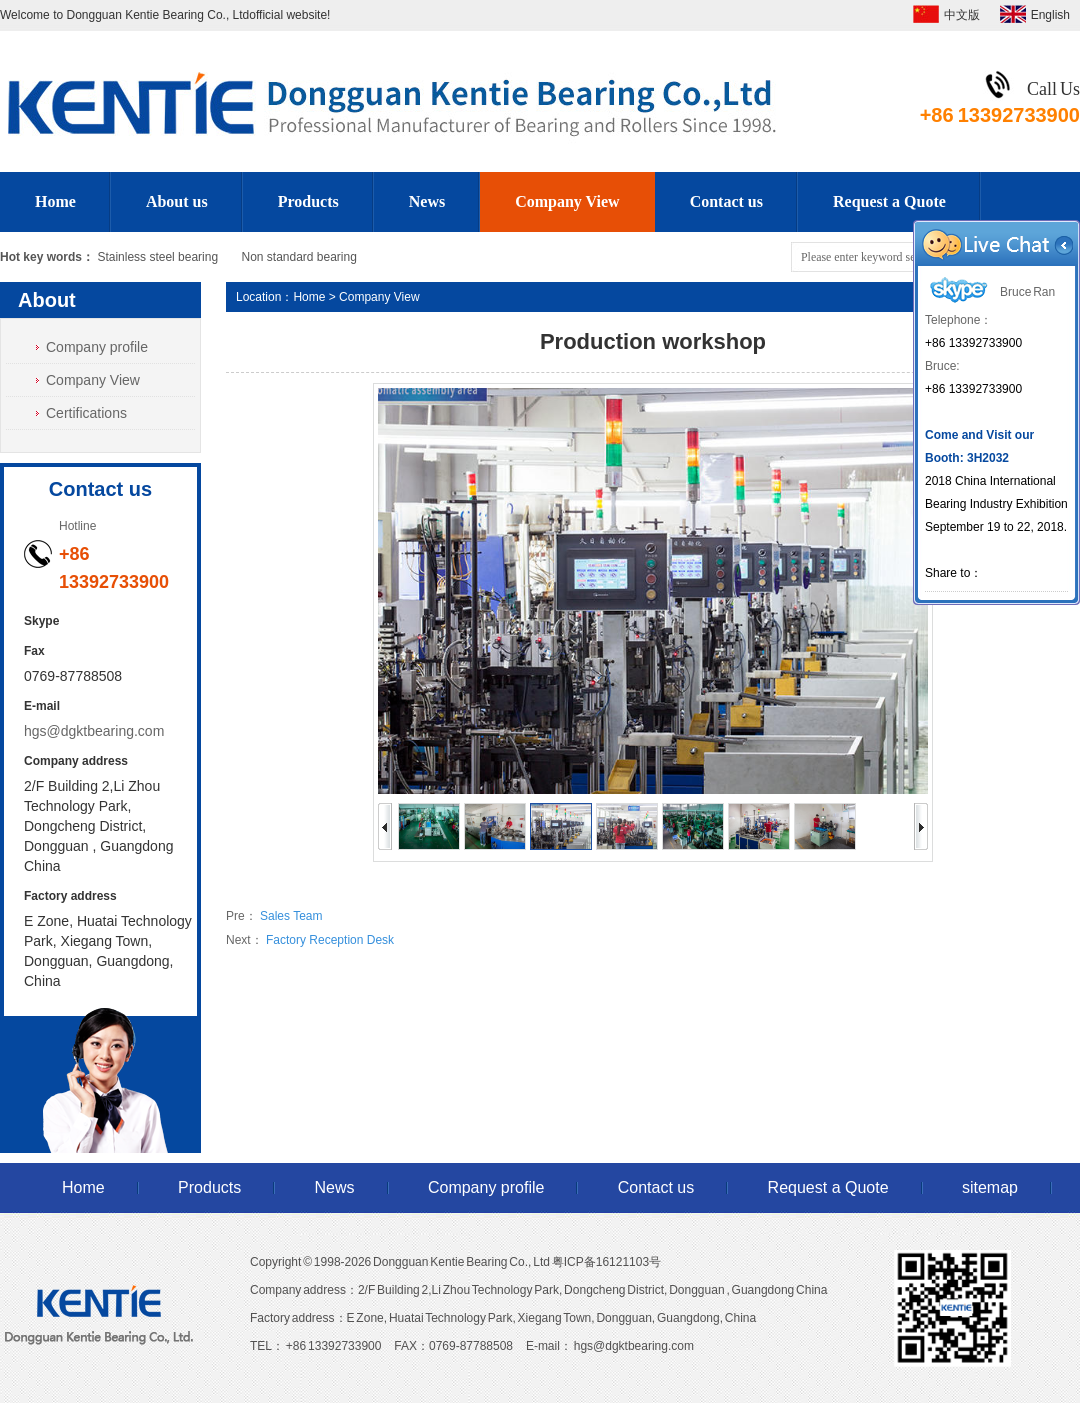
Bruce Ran (990, 292)
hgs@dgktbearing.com (94, 731)
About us (177, 201)
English (1050, 15)
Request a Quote (889, 201)
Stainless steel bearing (157, 257)
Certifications (86, 413)
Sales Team (291, 916)
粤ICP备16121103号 (606, 1262)
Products (308, 201)
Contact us (726, 201)
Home (55, 201)
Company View (567, 201)
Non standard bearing (298, 257)
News (427, 201)
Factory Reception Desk (330, 940)
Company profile (97, 347)
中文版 (962, 15)
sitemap (990, 1187)
